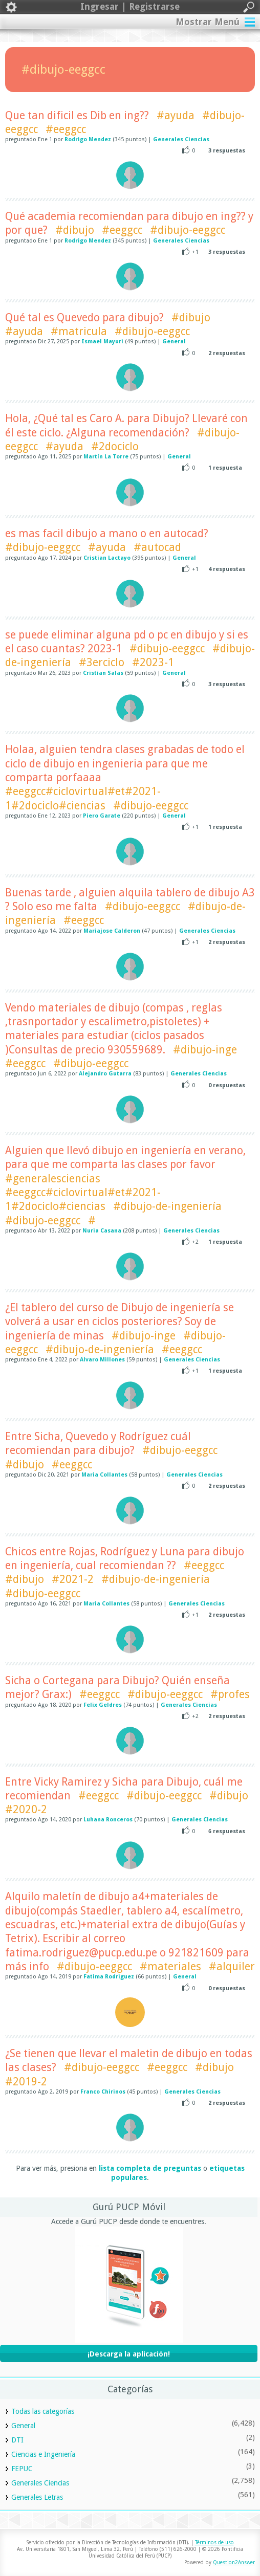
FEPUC (22, 2468)
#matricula (79, 331)
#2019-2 (26, 2081)
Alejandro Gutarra (105, 1073)
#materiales (170, 1966)
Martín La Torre (105, 456)
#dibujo (74, 230)
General (174, 341)
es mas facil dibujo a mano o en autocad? (106, 533)
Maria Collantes (104, 1474)
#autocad (157, 547)
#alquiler (232, 1966)
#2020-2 (26, 1809)
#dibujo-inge (205, 1049)
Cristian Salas (103, 673)
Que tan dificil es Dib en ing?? (77, 115)
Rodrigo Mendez (87, 139)
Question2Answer (234, 2562)
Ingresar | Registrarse (130, 7)
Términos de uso (214, 2542)
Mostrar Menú (208, 21)
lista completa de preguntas (150, 2168)
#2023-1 (153, 662)
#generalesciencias (52, 1178)
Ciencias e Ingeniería (43, 2454)
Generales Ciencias (181, 139)
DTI (17, 2440)
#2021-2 (73, 1579)
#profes (230, 1694)
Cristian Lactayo (107, 558)
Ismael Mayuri (102, 341)
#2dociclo (115, 446)
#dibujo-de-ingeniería (167, 1206)
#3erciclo (101, 662)
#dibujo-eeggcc (187, 230)
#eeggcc (66, 129)
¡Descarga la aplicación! (129, 2354)
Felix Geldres (102, 1705)
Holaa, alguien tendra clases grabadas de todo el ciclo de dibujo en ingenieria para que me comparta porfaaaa (125, 763)
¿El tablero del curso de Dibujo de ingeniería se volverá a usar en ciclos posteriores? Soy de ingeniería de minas (119, 1321)
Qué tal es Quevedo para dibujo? (84, 317)
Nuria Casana (101, 1230)
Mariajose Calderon (111, 931)
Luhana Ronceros (108, 1819)
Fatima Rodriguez (108, 1976)
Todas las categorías (42, 2411)
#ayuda (175, 115)
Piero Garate (101, 815)
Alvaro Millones (102, 1359)
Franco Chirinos (102, 2091)
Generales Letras (37, 2497)
